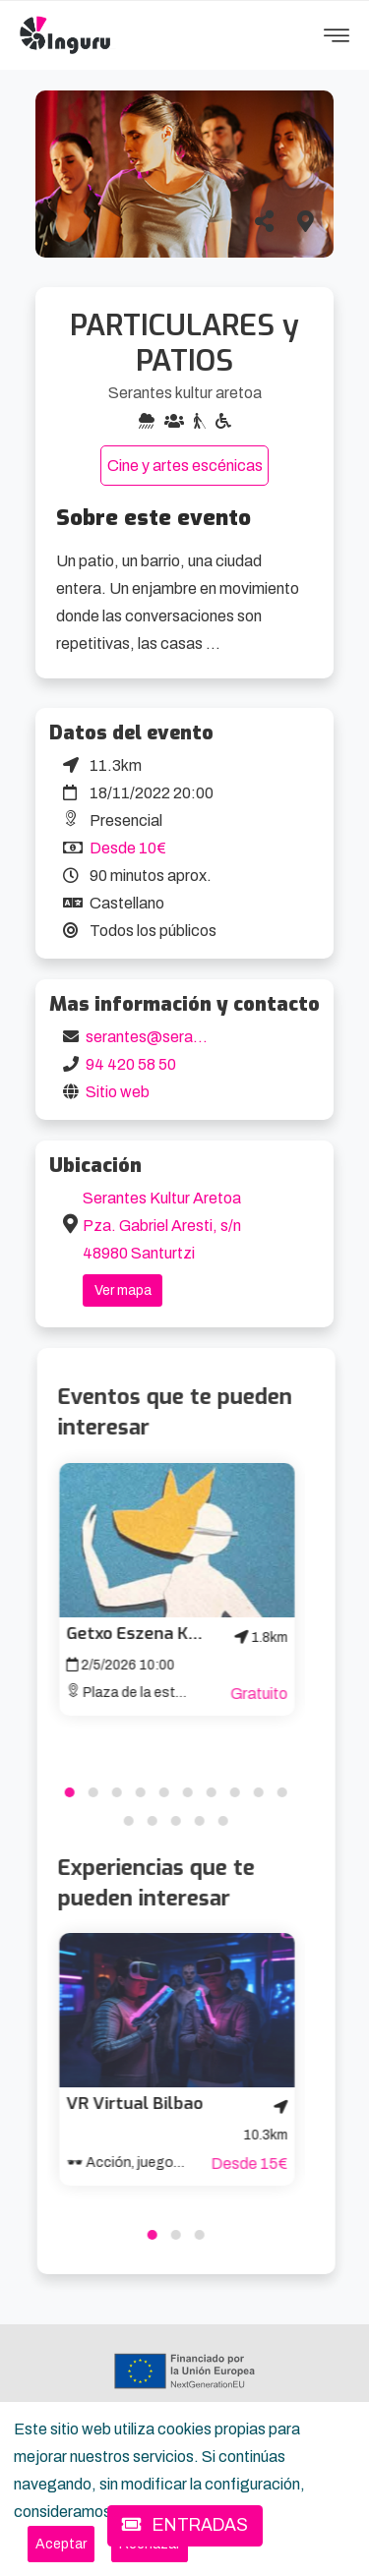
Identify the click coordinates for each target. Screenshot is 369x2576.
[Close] (61, 2544)
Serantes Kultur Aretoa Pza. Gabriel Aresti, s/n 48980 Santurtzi (162, 1225)
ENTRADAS (185, 2525)
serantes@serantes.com (172, 1036)
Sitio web (118, 1091)
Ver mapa (123, 1290)
